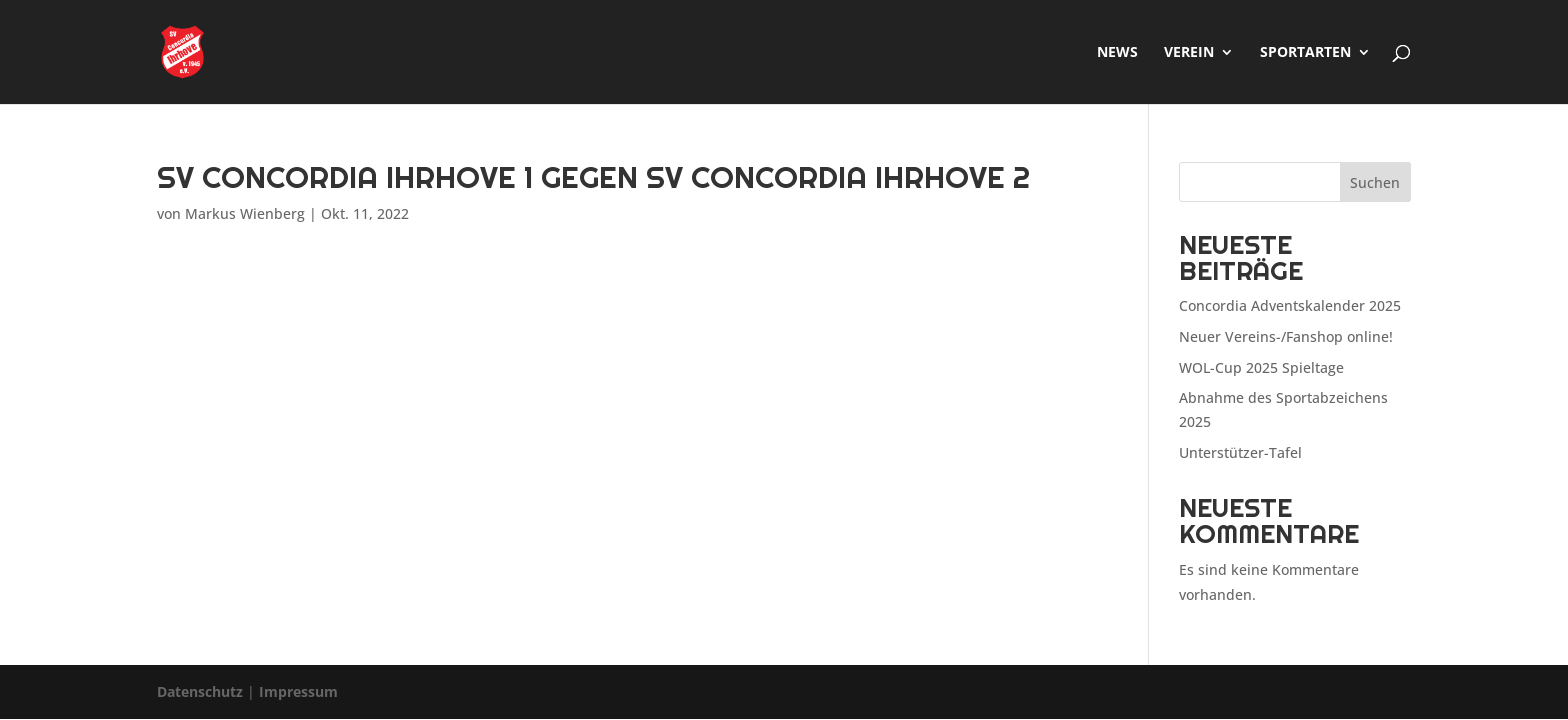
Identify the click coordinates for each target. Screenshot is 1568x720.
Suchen (1375, 182)
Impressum (298, 691)
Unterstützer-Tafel (1240, 452)
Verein (1189, 53)
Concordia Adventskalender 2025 (1290, 305)
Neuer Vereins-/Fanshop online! (1286, 336)
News (1117, 53)
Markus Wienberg (245, 213)
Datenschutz (200, 691)
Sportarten (1305, 53)
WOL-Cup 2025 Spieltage (1261, 367)
